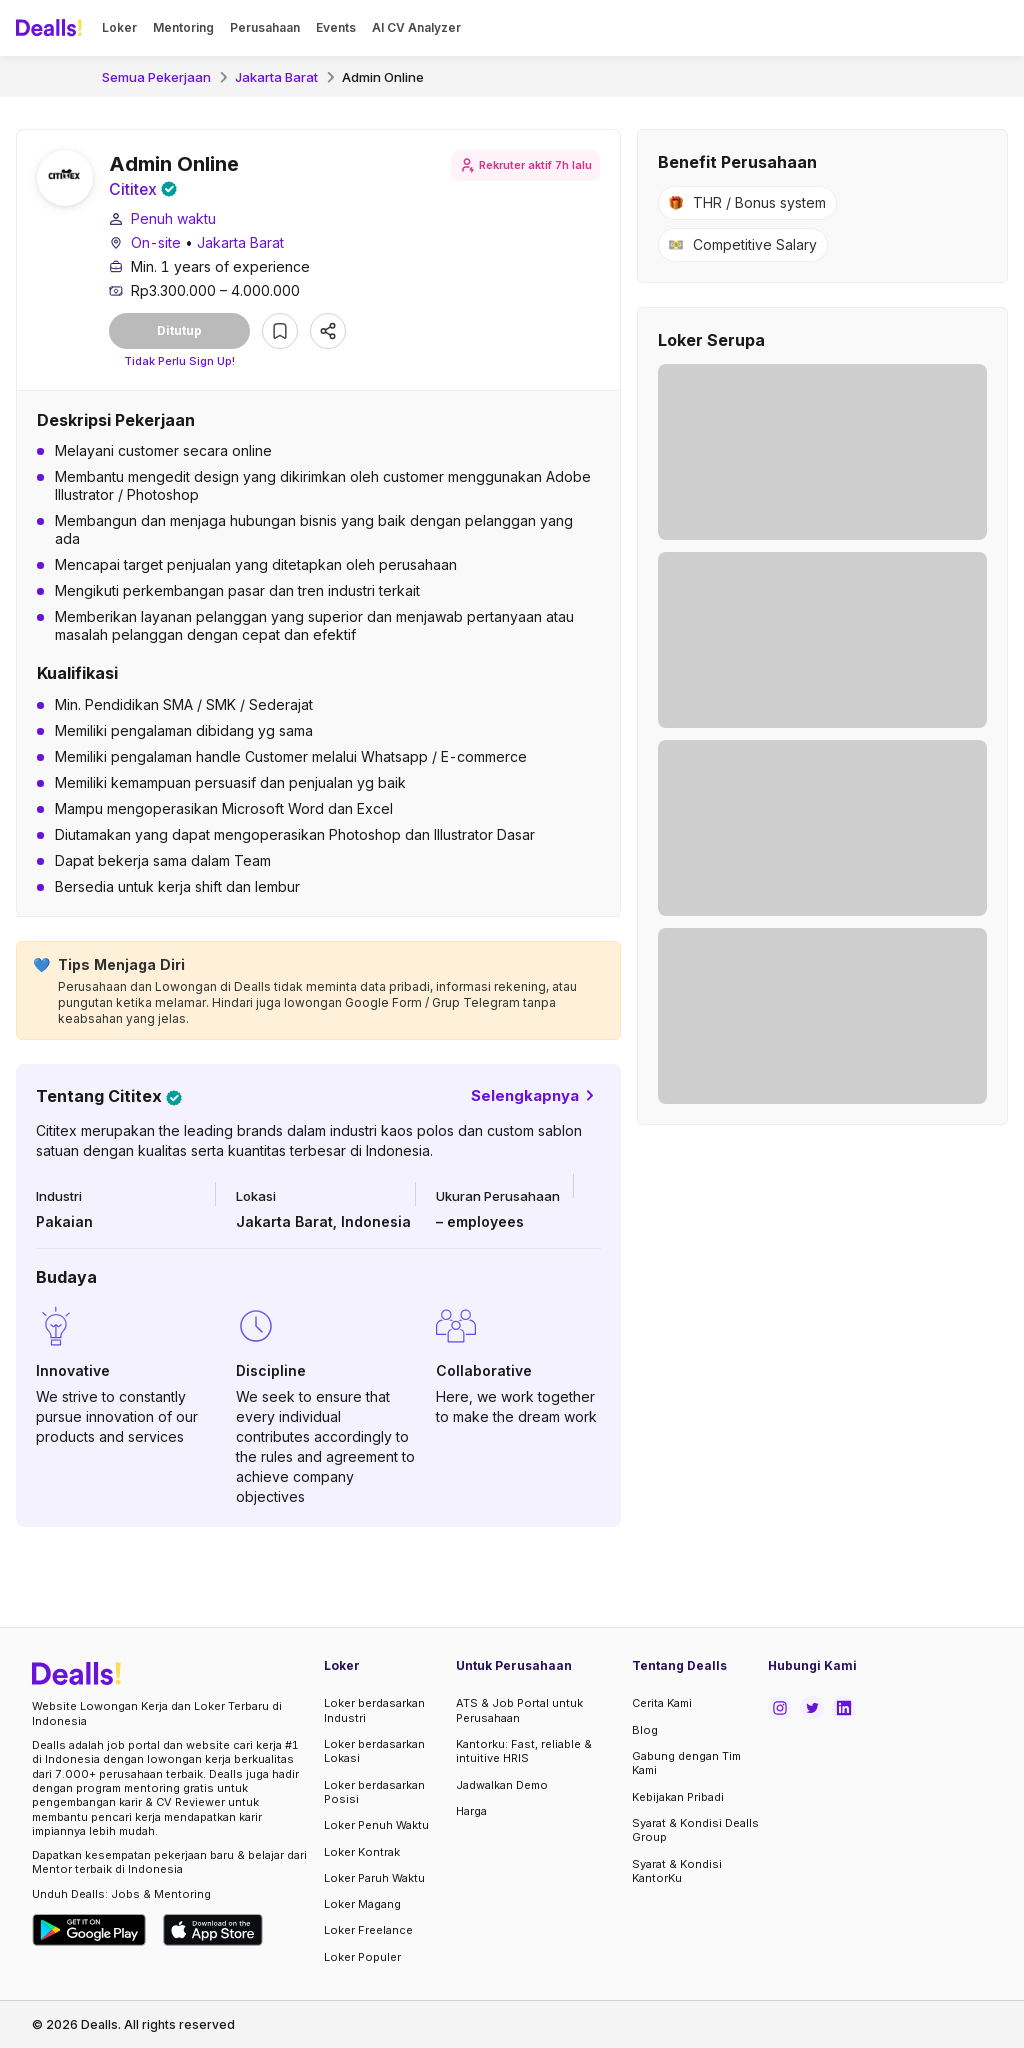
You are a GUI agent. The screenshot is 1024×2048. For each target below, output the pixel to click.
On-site (156, 243)
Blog (645, 1730)
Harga (471, 1811)
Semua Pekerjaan (156, 77)
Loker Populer (362, 1957)
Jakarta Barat (276, 77)
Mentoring (183, 27)
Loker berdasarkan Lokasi (374, 1751)
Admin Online (383, 77)
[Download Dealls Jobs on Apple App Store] (213, 1930)
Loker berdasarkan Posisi (374, 1792)
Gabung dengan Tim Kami (686, 1763)
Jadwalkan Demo (502, 1785)
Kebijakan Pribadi (678, 1797)
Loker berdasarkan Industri (374, 1711)
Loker (119, 27)
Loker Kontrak (362, 1852)
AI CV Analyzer (416, 27)
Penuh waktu (173, 219)
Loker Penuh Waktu (376, 1825)
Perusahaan (265, 27)
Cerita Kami (662, 1704)
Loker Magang (362, 1904)
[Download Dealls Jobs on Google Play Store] (89, 1930)
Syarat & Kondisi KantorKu (677, 1871)
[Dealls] (52, 28)
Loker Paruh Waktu (374, 1878)
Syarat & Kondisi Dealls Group (695, 1830)
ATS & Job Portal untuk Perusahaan (519, 1711)
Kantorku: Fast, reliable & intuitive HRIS (524, 1751)
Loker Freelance (368, 1930)
